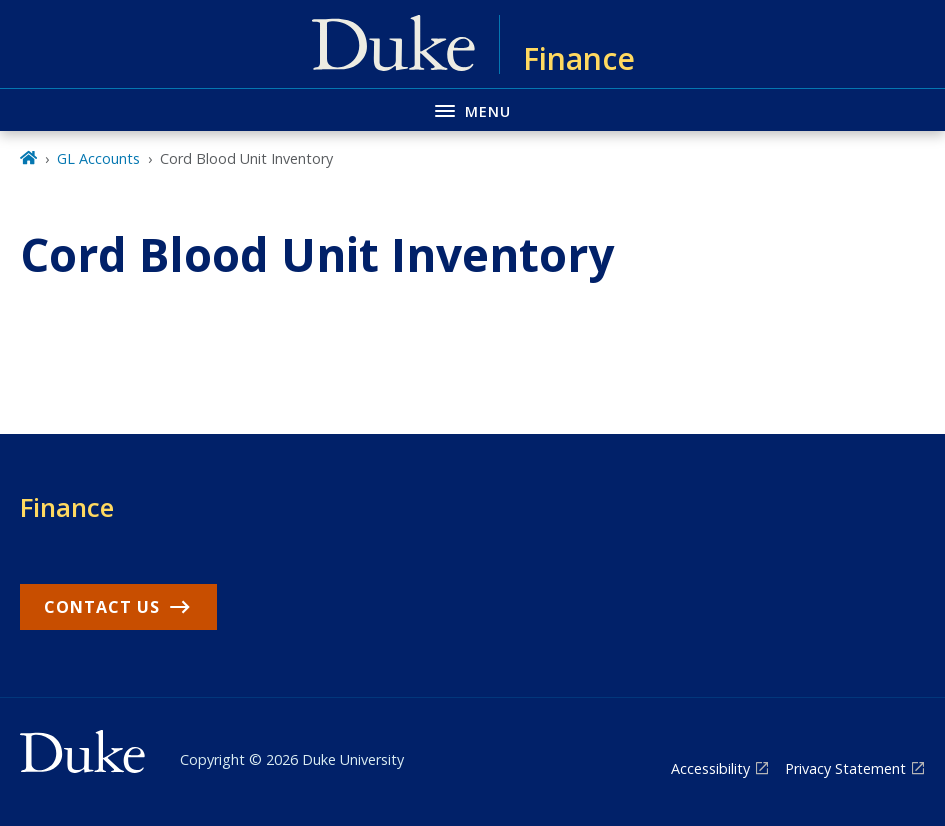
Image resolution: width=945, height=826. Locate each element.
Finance (67, 507)
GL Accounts (98, 158)
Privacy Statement (845, 768)
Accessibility (710, 768)
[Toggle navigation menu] (472, 109)
